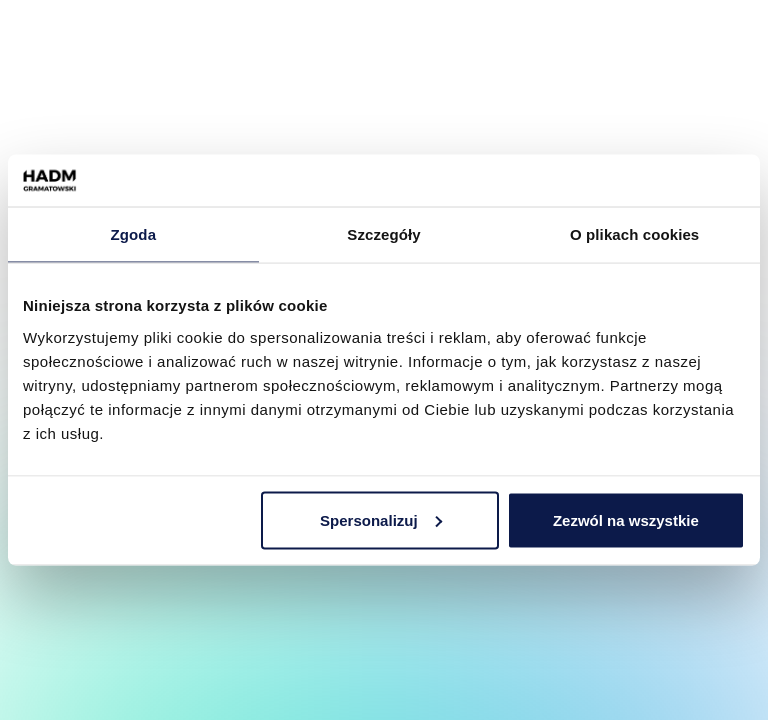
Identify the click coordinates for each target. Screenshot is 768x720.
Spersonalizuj (381, 519)
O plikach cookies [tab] (634, 234)
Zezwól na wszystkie (626, 519)
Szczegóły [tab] (383, 234)
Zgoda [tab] (134, 234)
